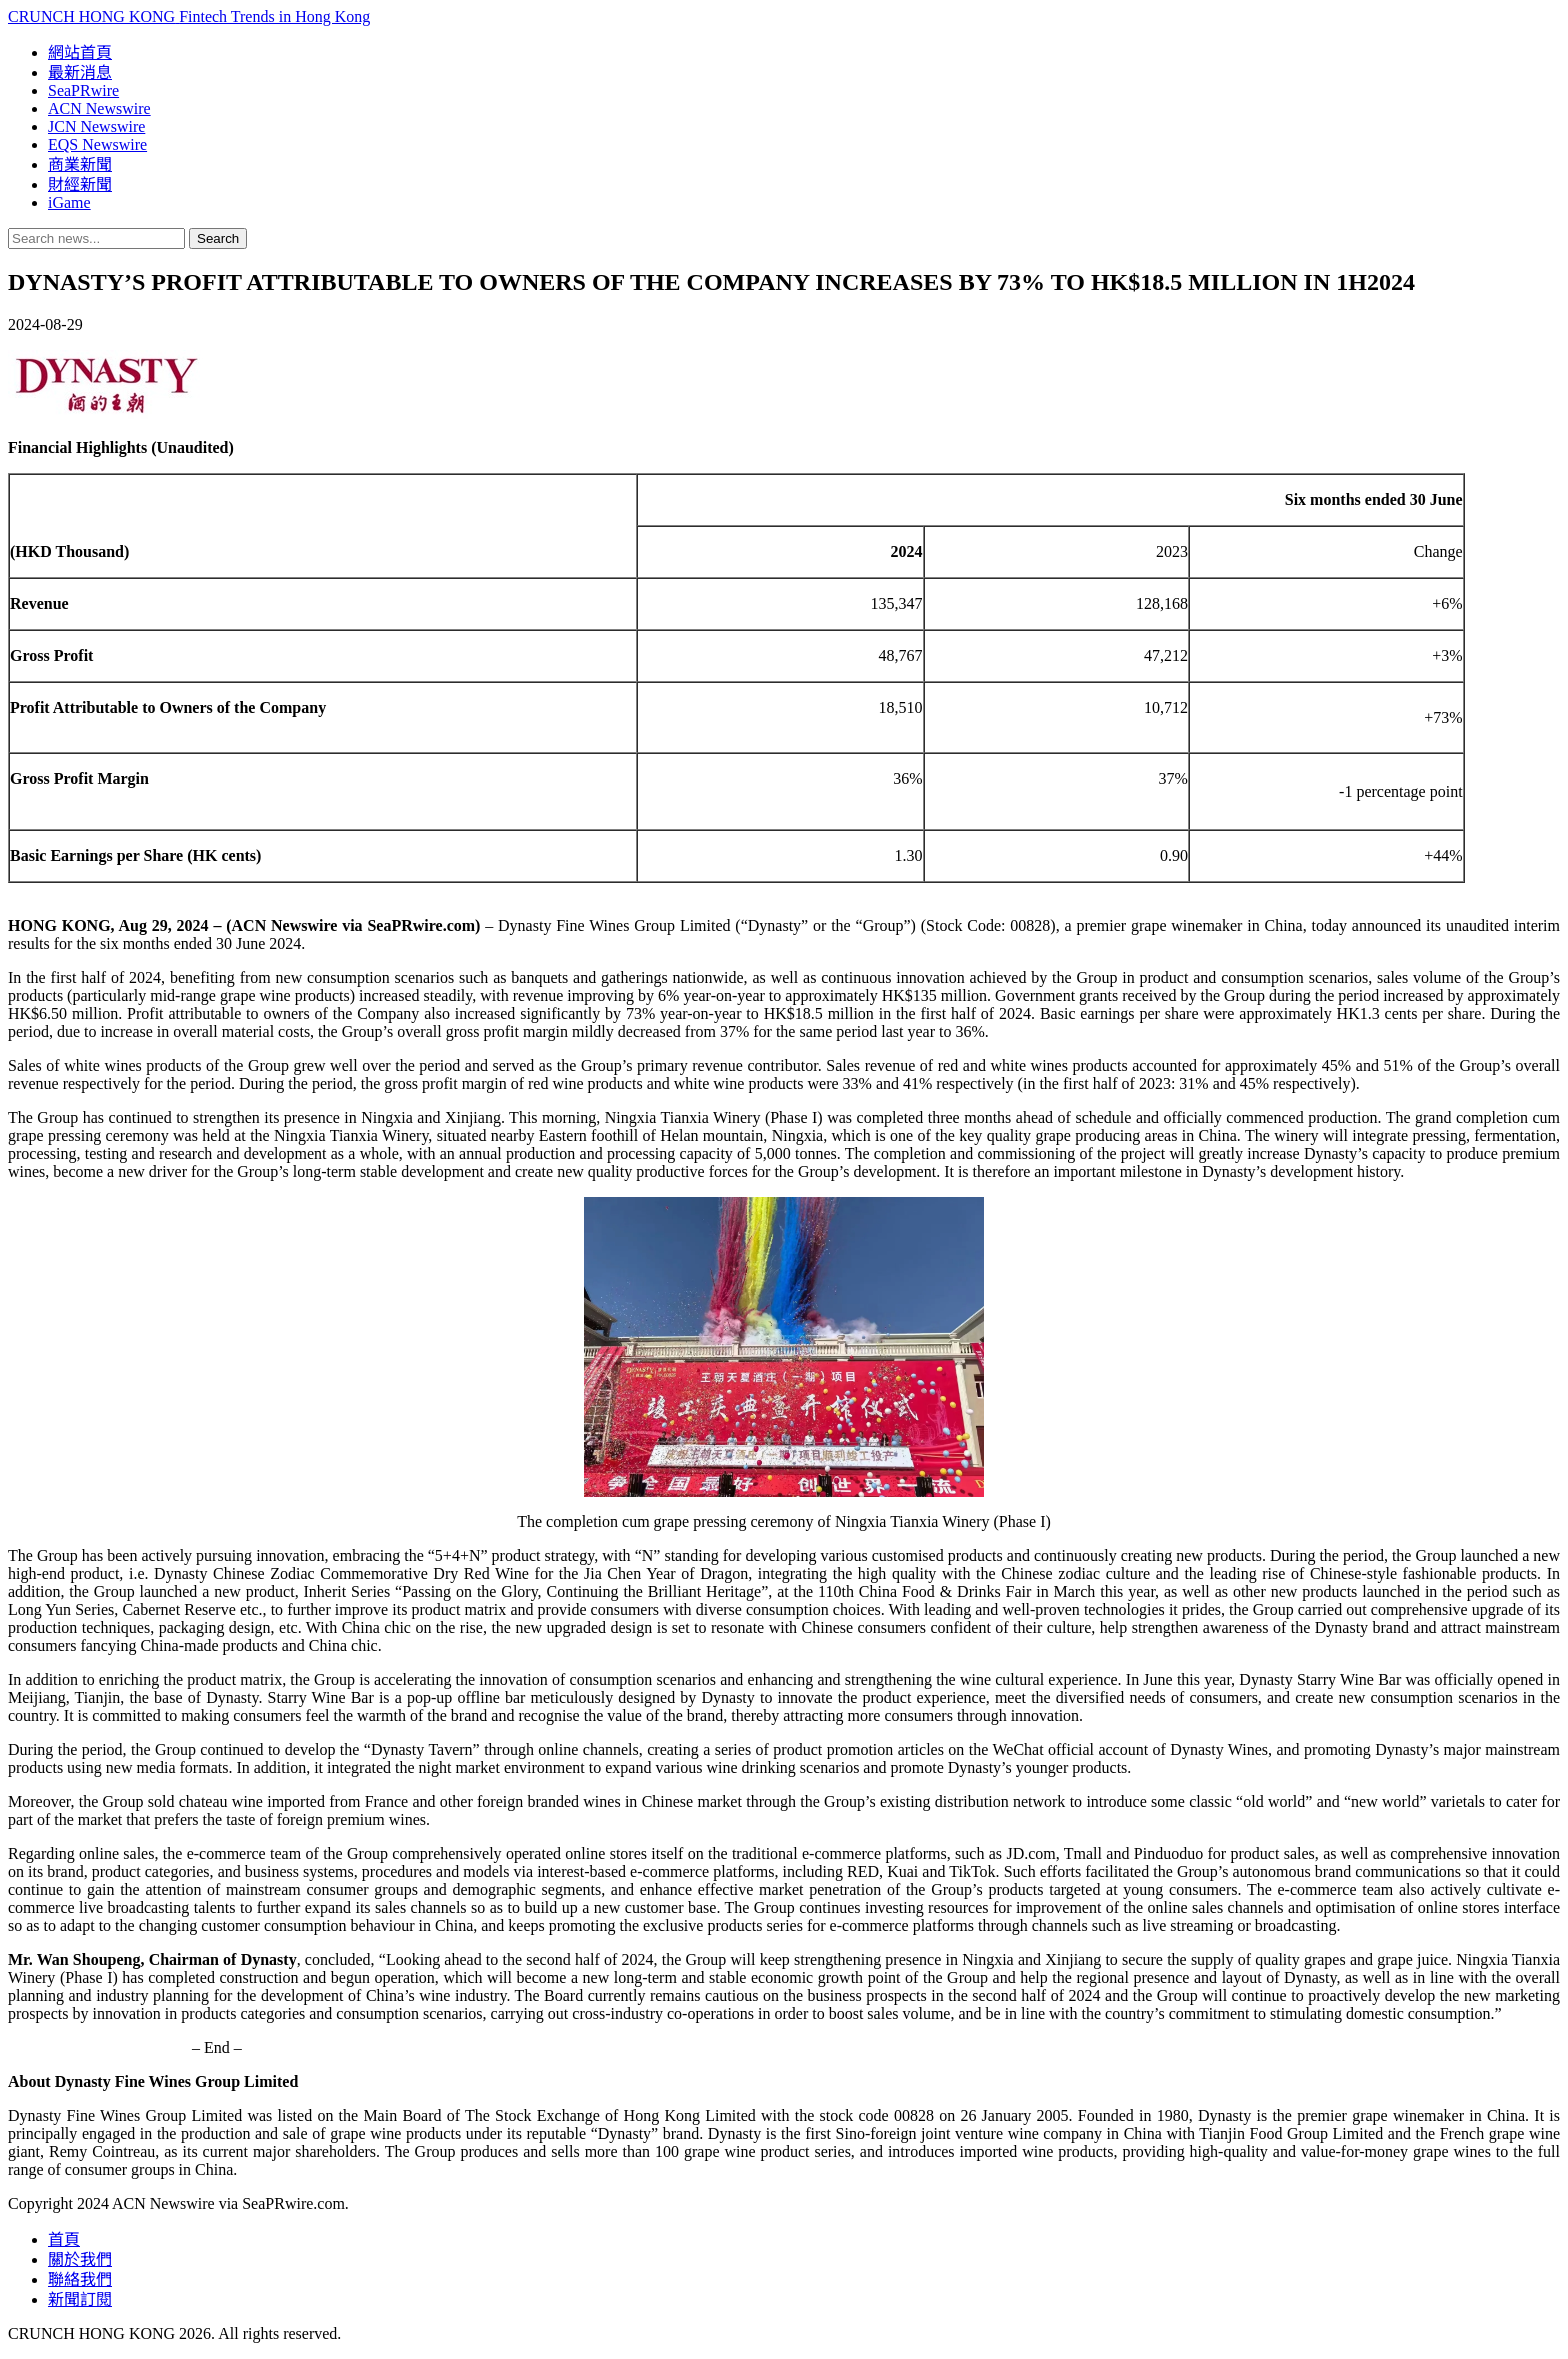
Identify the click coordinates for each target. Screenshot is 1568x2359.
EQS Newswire (97, 144)
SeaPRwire (83, 90)
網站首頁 (80, 52)
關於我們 (80, 2259)
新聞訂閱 (80, 2299)
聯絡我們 (80, 2279)
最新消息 (80, 72)
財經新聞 (80, 184)
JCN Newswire (96, 126)
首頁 (64, 2239)
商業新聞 (80, 164)
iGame (69, 202)
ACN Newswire (99, 108)
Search (218, 238)
